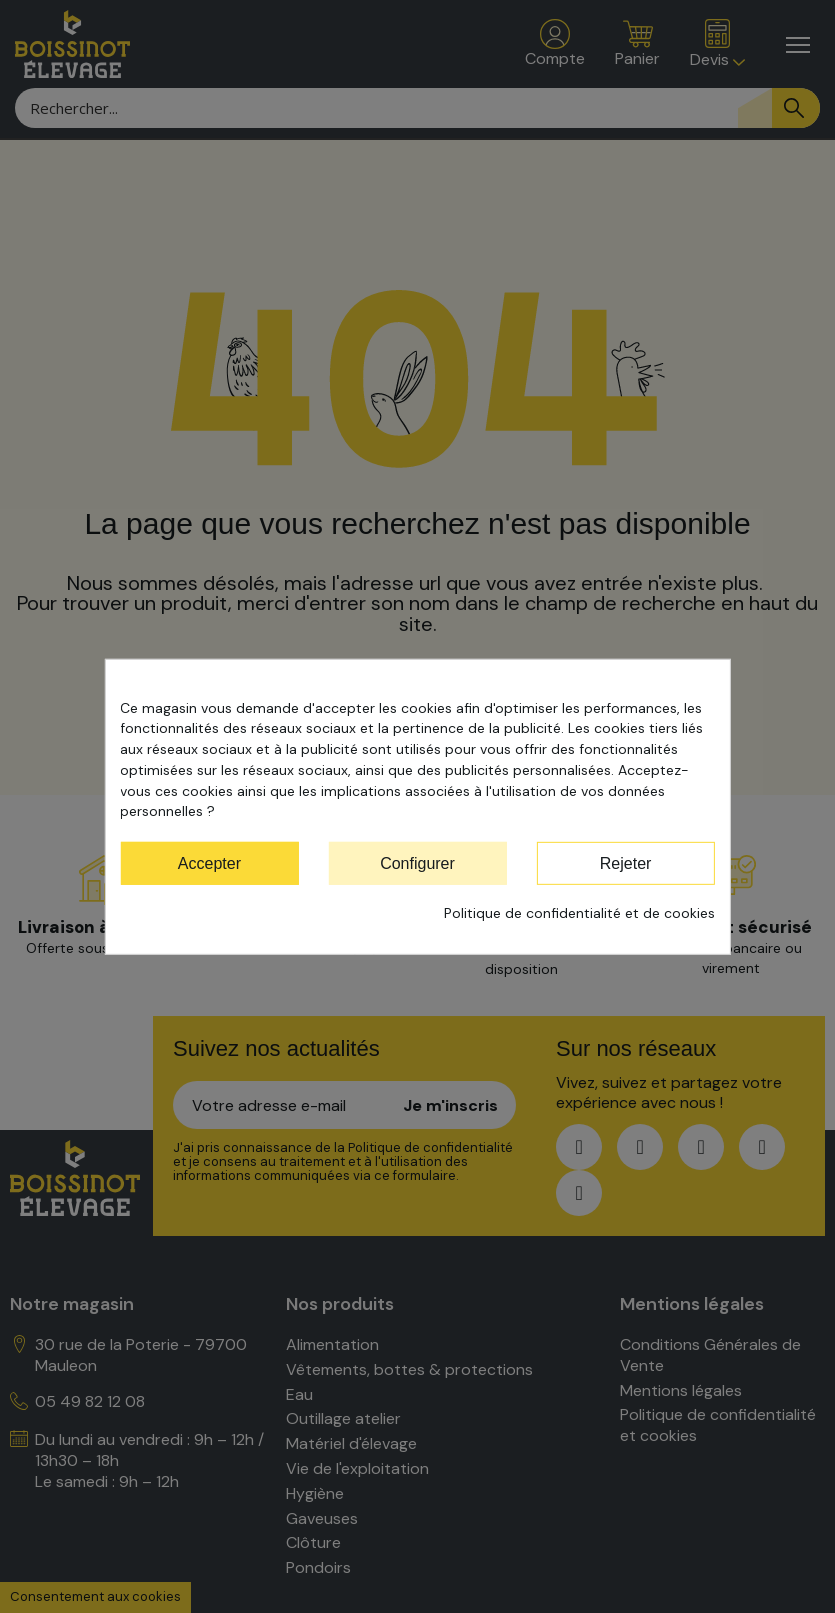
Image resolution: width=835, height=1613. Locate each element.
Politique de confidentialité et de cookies (579, 913)
